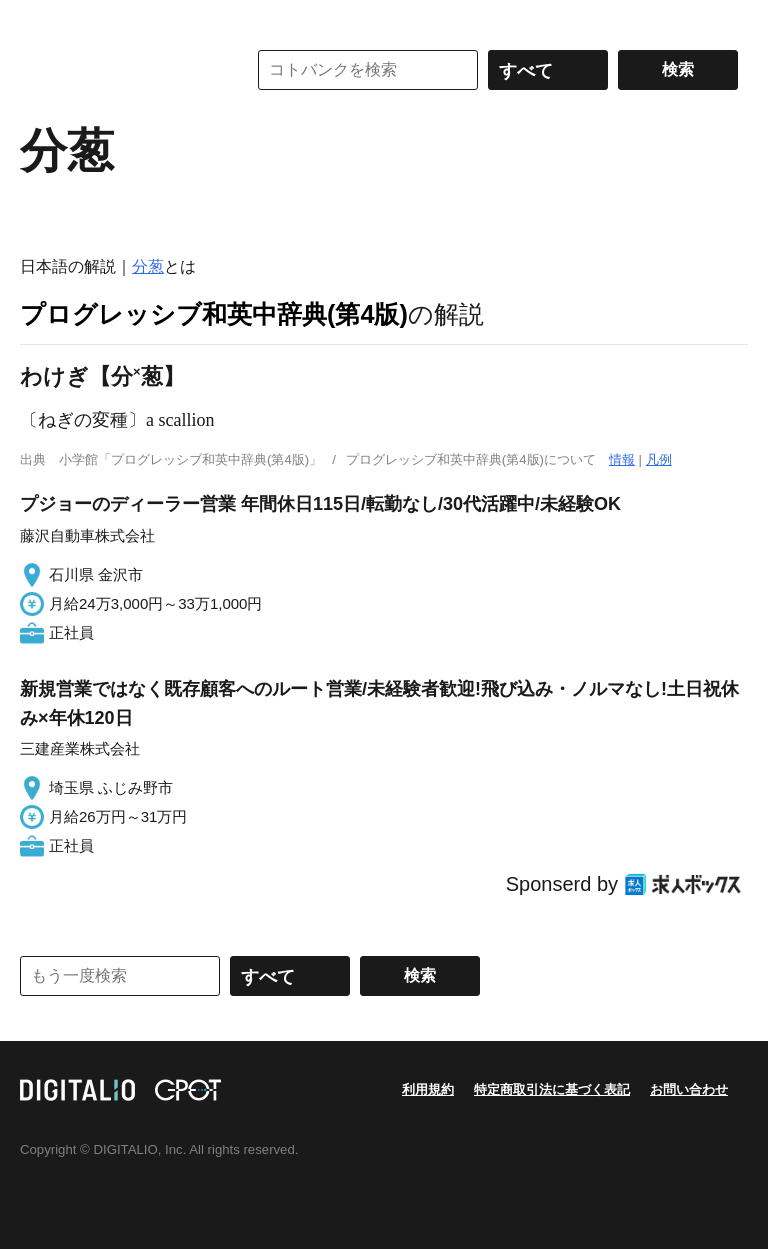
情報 (622, 459)
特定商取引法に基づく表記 (552, 1089)
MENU (40, 20)
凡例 (659, 459)
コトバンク (119, 70)
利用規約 (428, 1089)
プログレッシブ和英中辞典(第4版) (214, 314)
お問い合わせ (689, 1089)
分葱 (148, 266)
